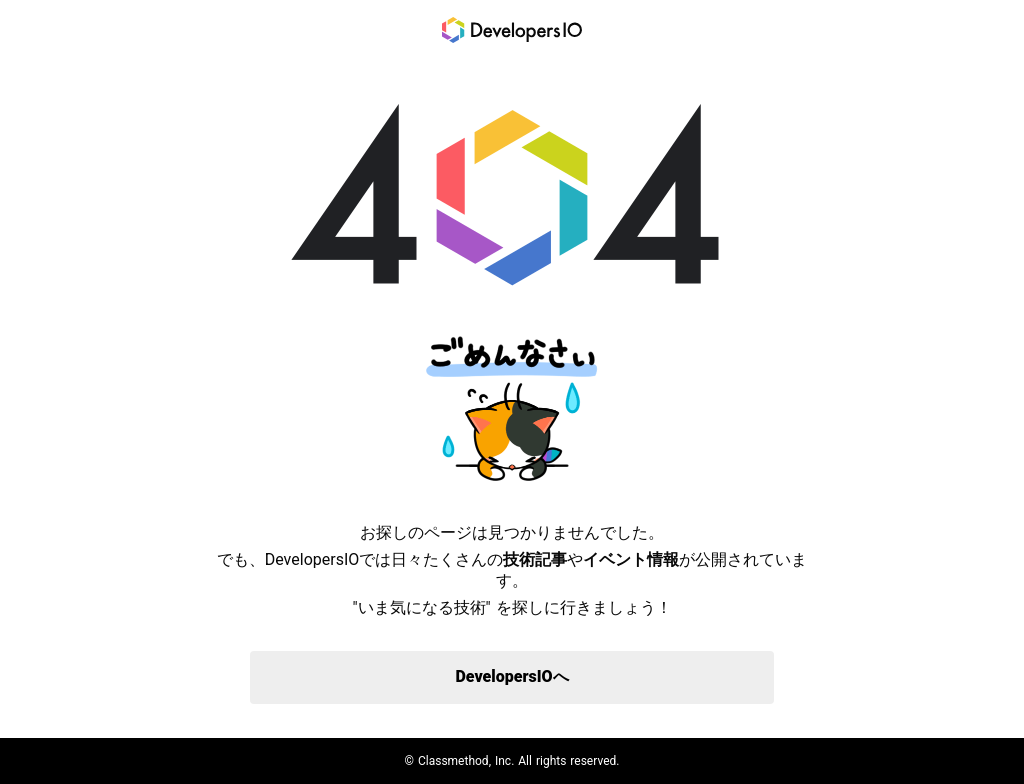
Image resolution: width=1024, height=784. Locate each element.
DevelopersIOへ (511, 676)
